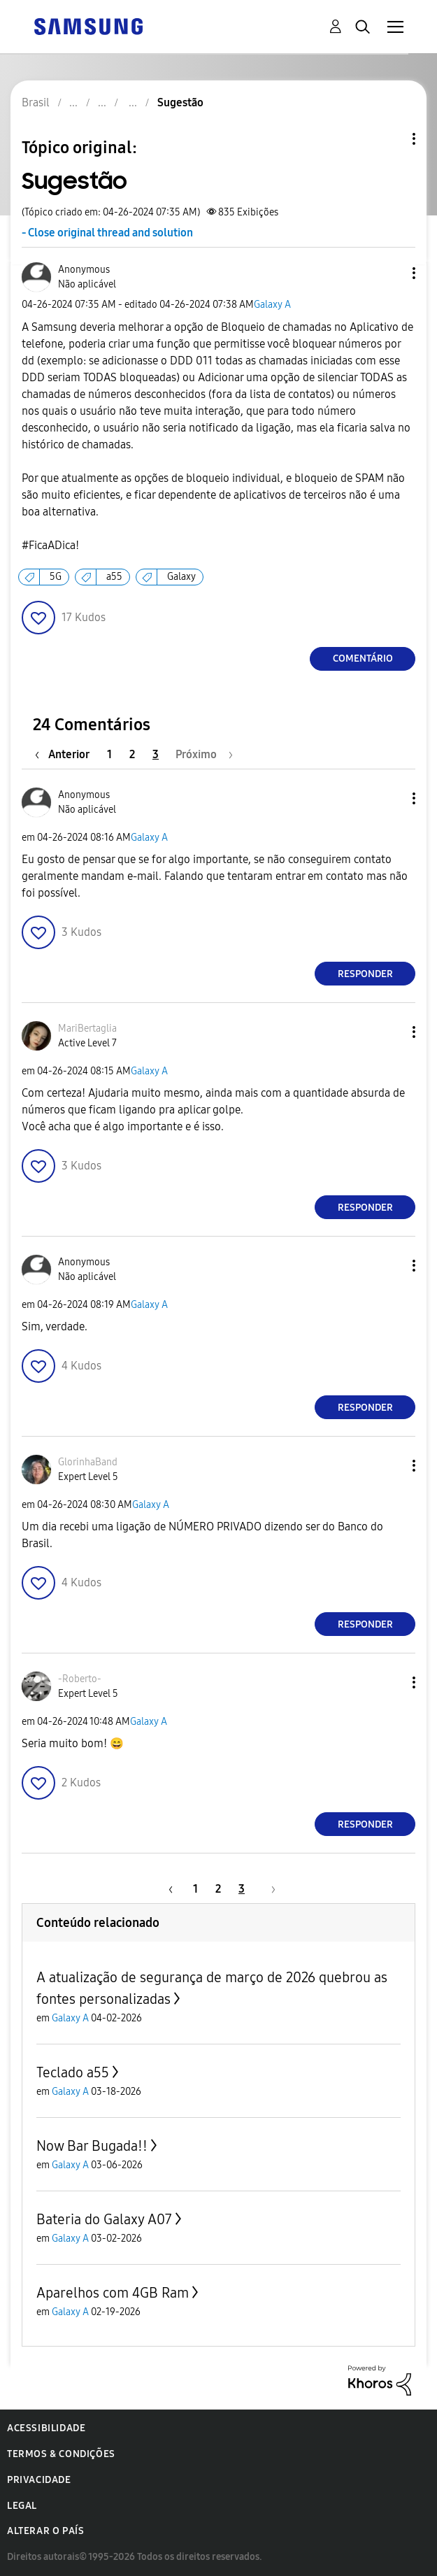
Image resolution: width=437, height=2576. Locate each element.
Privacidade (39, 2480)
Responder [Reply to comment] (365, 974)
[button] (391, 273)
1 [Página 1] (109, 754)
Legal (22, 2506)
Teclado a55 (72, 2072)
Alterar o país (45, 2531)
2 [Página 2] (132, 754)
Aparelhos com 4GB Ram (112, 2292)
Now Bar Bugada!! (92, 2145)
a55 (114, 577)
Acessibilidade (46, 2428)
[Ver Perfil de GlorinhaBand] (87, 1462)
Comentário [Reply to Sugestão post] (363, 658)
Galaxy (181, 577)
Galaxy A (272, 305)
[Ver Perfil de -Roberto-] (79, 1679)
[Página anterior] (66, 754)
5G (56, 577)
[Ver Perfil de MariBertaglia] (87, 1028)
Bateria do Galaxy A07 (104, 2219)
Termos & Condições (61, 2454)
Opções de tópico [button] (390, 139)
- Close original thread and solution (107, 232)
